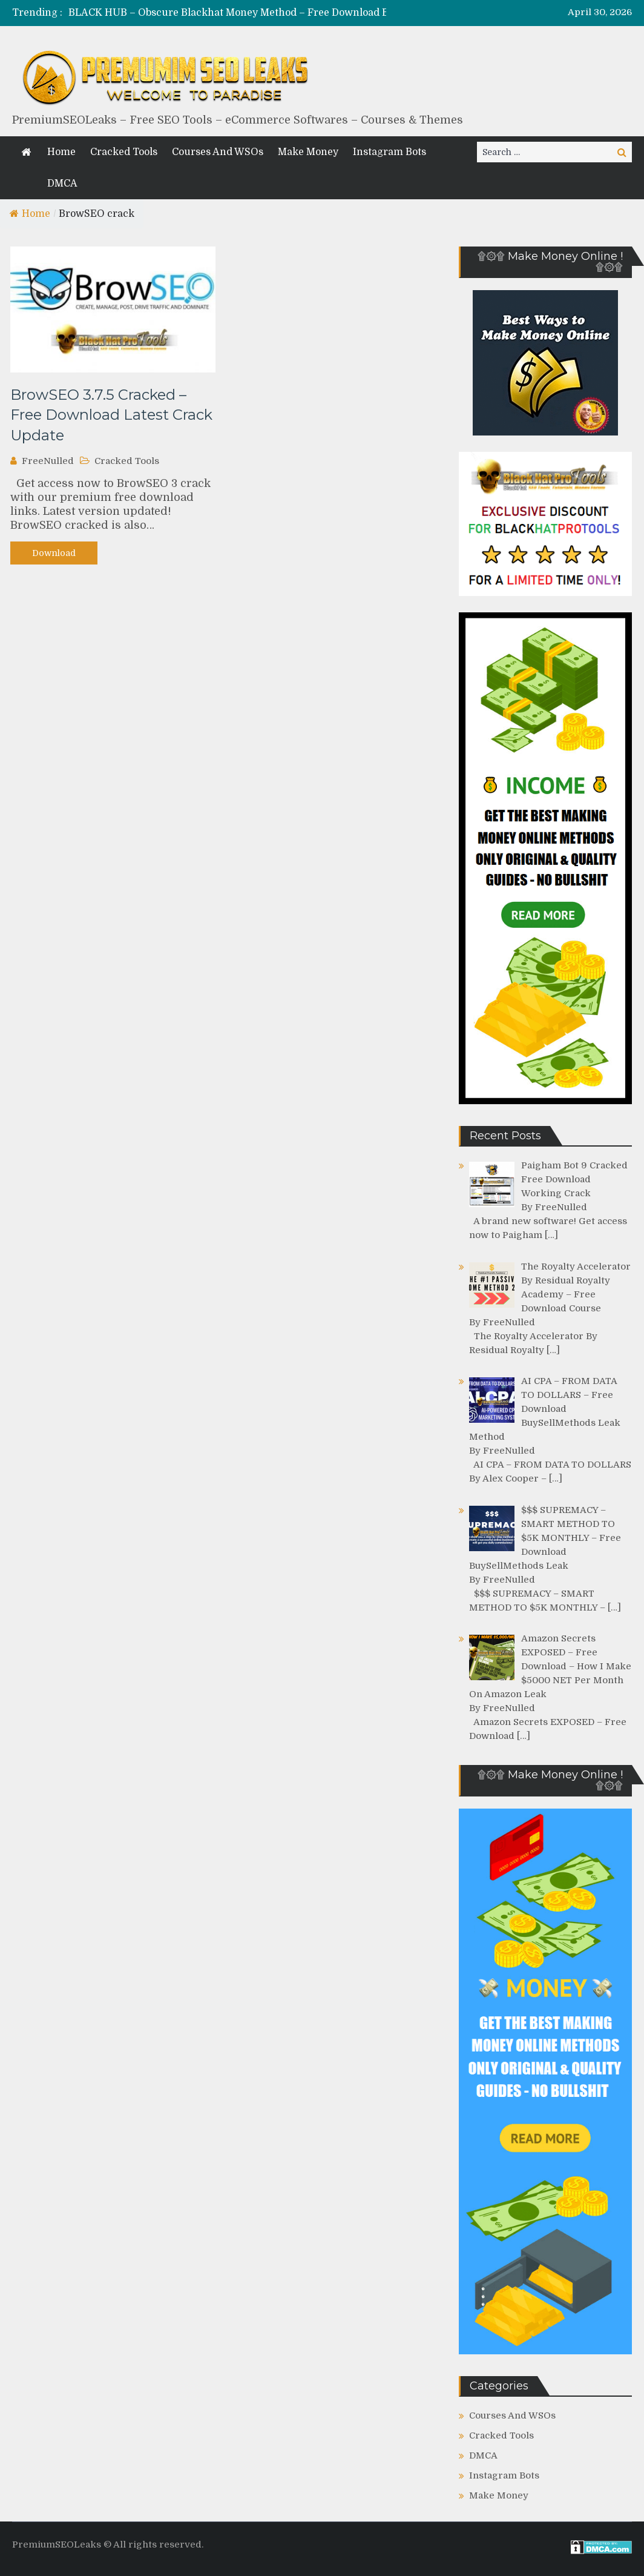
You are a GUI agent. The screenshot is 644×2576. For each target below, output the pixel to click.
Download (54, 553)
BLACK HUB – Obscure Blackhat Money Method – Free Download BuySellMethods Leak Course (294, 12)
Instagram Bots (389, 152)
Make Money (308, 152)
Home (61, 152)
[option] (250, 13)
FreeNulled (48, 460)
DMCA (62, 183)
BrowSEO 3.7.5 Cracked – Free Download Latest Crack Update (111, 415)
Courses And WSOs (217, 152)
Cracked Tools (123, 152)
